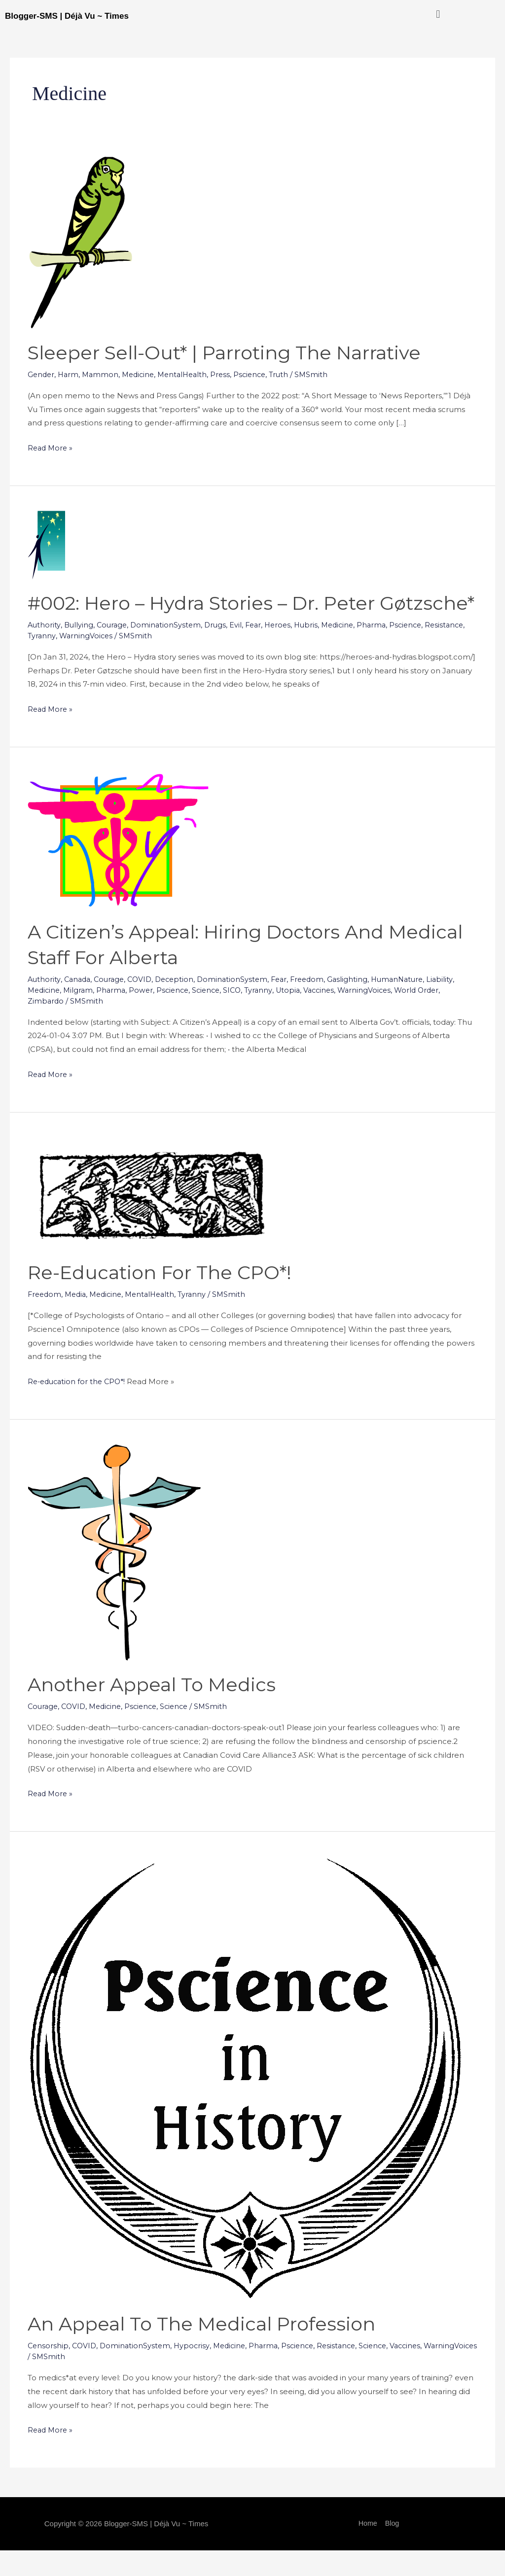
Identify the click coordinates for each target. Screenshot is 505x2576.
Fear (259, 650)
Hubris (315, 650)
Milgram (81, 1015)
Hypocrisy (195, 2371)
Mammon (103, 374)
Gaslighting (360, 1005)
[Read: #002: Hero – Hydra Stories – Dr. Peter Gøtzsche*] (46, 544)
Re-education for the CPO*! (166, 1298)
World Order (432, 1015)
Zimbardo (46, 1026)
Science (213, 1015)
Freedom (318, 1005)
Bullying (80, 650)
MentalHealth (189, 374)
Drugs (220, 650)
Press (229, 374)
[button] (438, 14)
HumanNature (411, 1005)
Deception (181, 1005)
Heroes (285, 650)
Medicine (142, 374)
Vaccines (331, 1015)
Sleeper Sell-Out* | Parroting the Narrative (235, 352)
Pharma (384, 650)
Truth (290, 374)
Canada (79, 1005)
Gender (42, 374)
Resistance (48, 661)
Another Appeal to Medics (158, 1710)
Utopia (298, 1015)
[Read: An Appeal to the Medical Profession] (245, 2103)
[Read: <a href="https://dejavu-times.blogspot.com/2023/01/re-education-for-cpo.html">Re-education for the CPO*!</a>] (154, 1217)
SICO (241, 1015)
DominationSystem (170, 650)
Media (78, 1319)
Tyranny (86, 661)
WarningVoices (131, 661)
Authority (44, 650)
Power (145, 1015)
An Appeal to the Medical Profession (210, 2349)
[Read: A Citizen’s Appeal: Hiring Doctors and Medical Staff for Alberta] (118, 865)
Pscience (260, 374)
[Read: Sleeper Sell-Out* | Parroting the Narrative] (80, 241)
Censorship (49, 2371)
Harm (70, 374)
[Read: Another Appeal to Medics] (114, 1577)
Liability (456, 1005)
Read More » (51, 447)
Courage (114, 650)
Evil (241, 650)
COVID (144, 1005)
